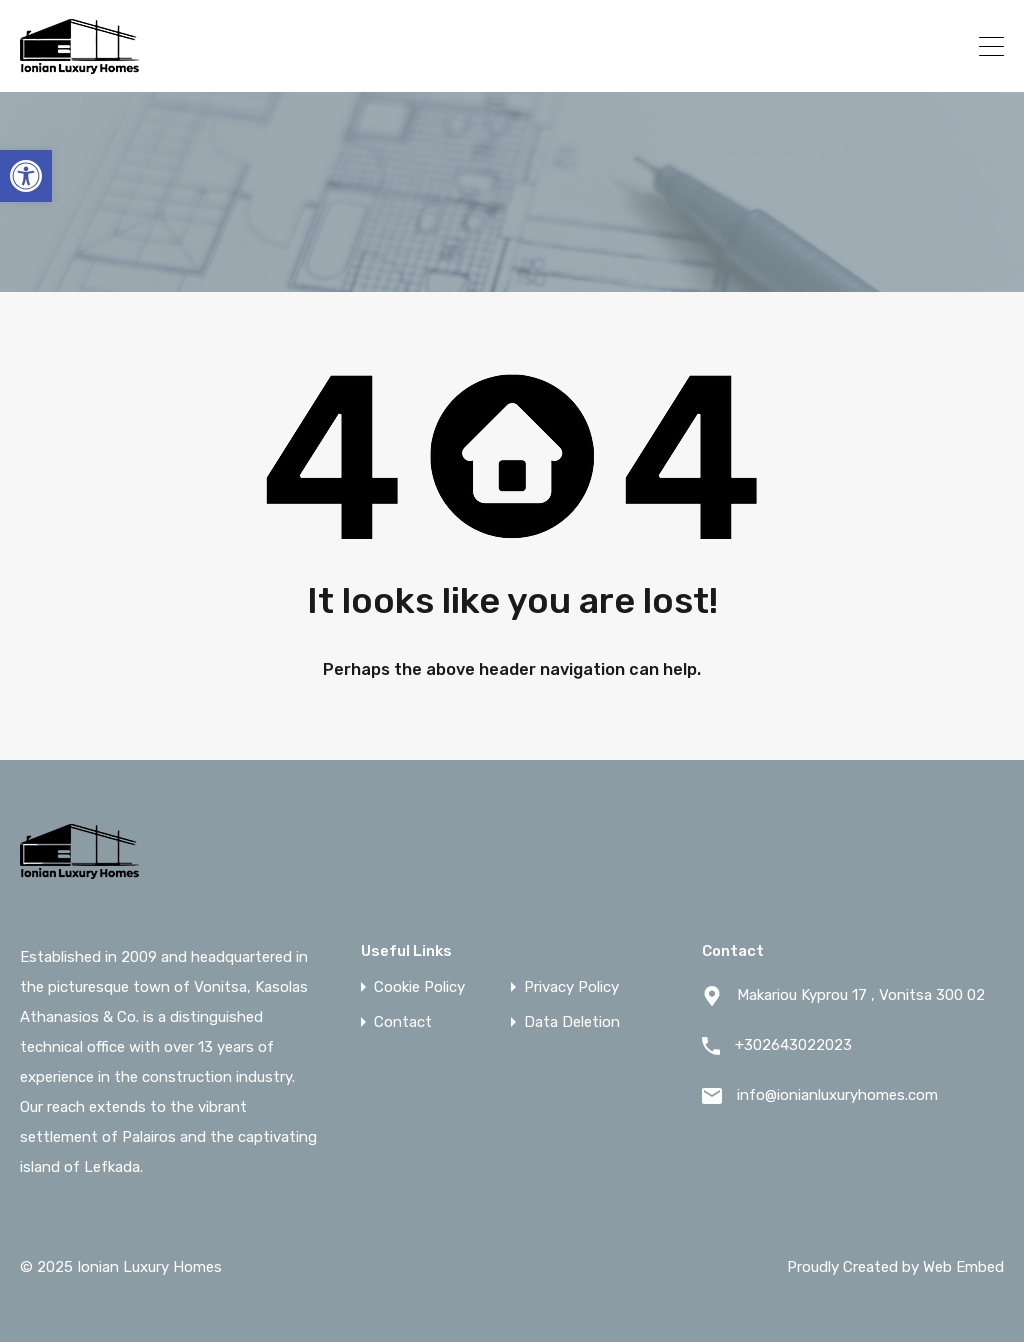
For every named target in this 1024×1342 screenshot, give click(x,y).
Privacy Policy (571, 987)
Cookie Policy (419, 987)
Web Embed (963, 1267)
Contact (403, 1022)
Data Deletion (572, 1022)
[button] (26, 176)
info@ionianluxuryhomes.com (837, 1095)
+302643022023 (879, 45)
